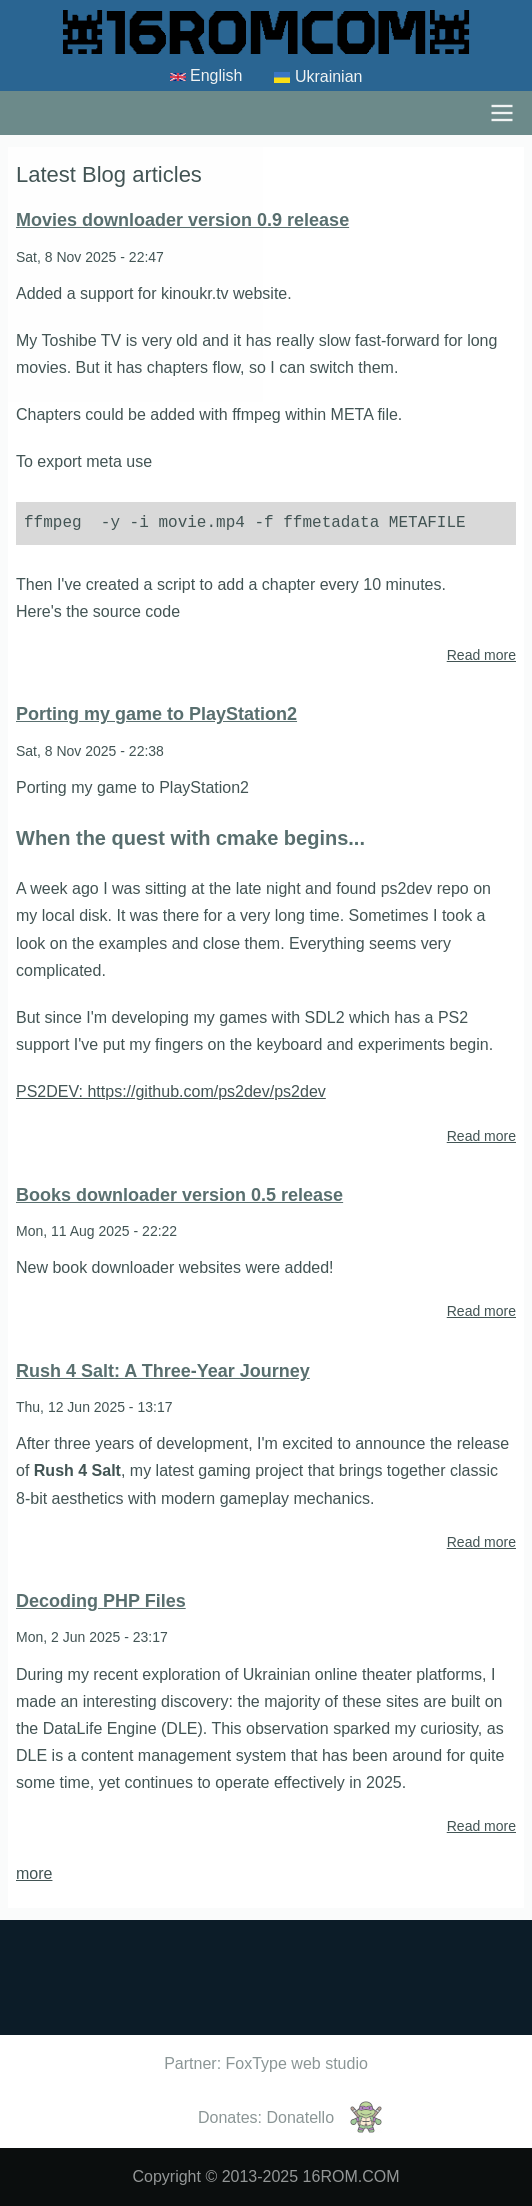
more (34, 1873)
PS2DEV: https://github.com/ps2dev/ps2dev (171, 1091)
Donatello (300, 2117)
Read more (481, 655)
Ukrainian (318, 77)
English (206, 77)
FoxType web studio (297, 2063)
